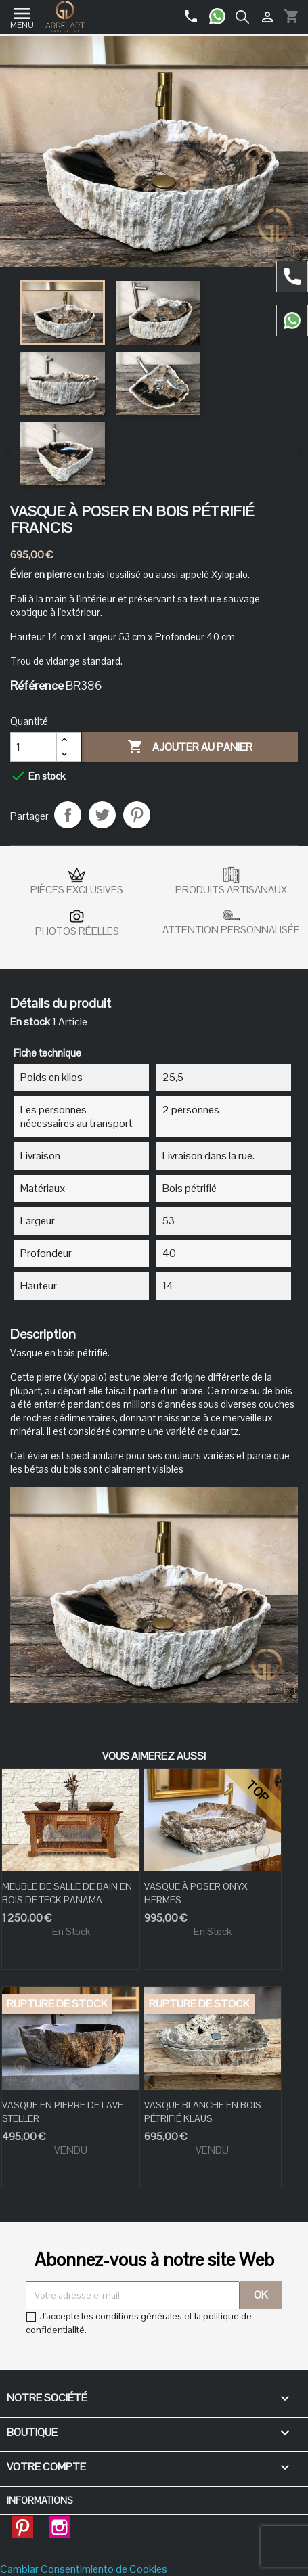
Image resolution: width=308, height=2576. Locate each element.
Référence (37, 685)
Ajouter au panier (189, 747)
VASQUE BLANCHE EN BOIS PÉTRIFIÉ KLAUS (202, 2112)
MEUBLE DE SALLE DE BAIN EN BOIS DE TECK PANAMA (67, 1893)
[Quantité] (33, 747)
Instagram (59, 2523)
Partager (67, 814)
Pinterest (136, 814)
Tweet (102, 814)
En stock (30, 1022)
